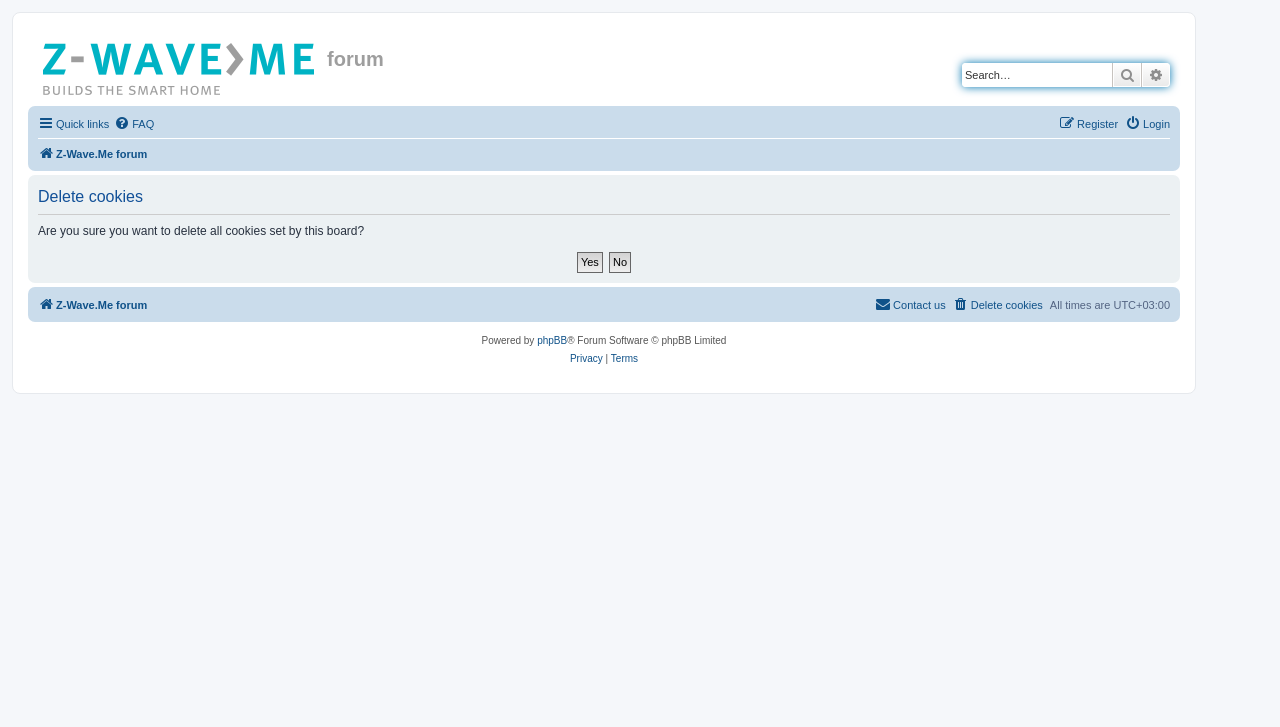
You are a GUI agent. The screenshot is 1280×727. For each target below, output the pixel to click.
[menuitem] (134, 124)
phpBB (552, 340)
